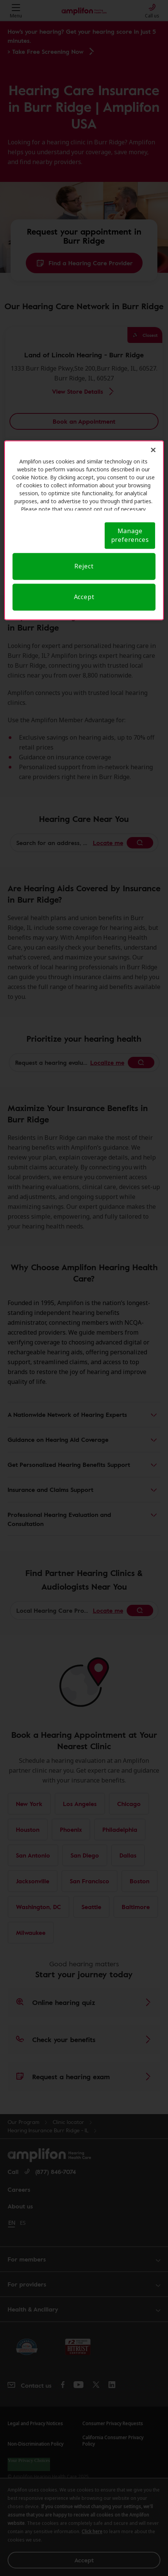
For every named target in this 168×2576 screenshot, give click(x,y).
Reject (84, 566)
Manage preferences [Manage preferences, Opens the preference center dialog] (130, 535)
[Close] (153, 449)
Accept (84, 597)
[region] (84, 530)
